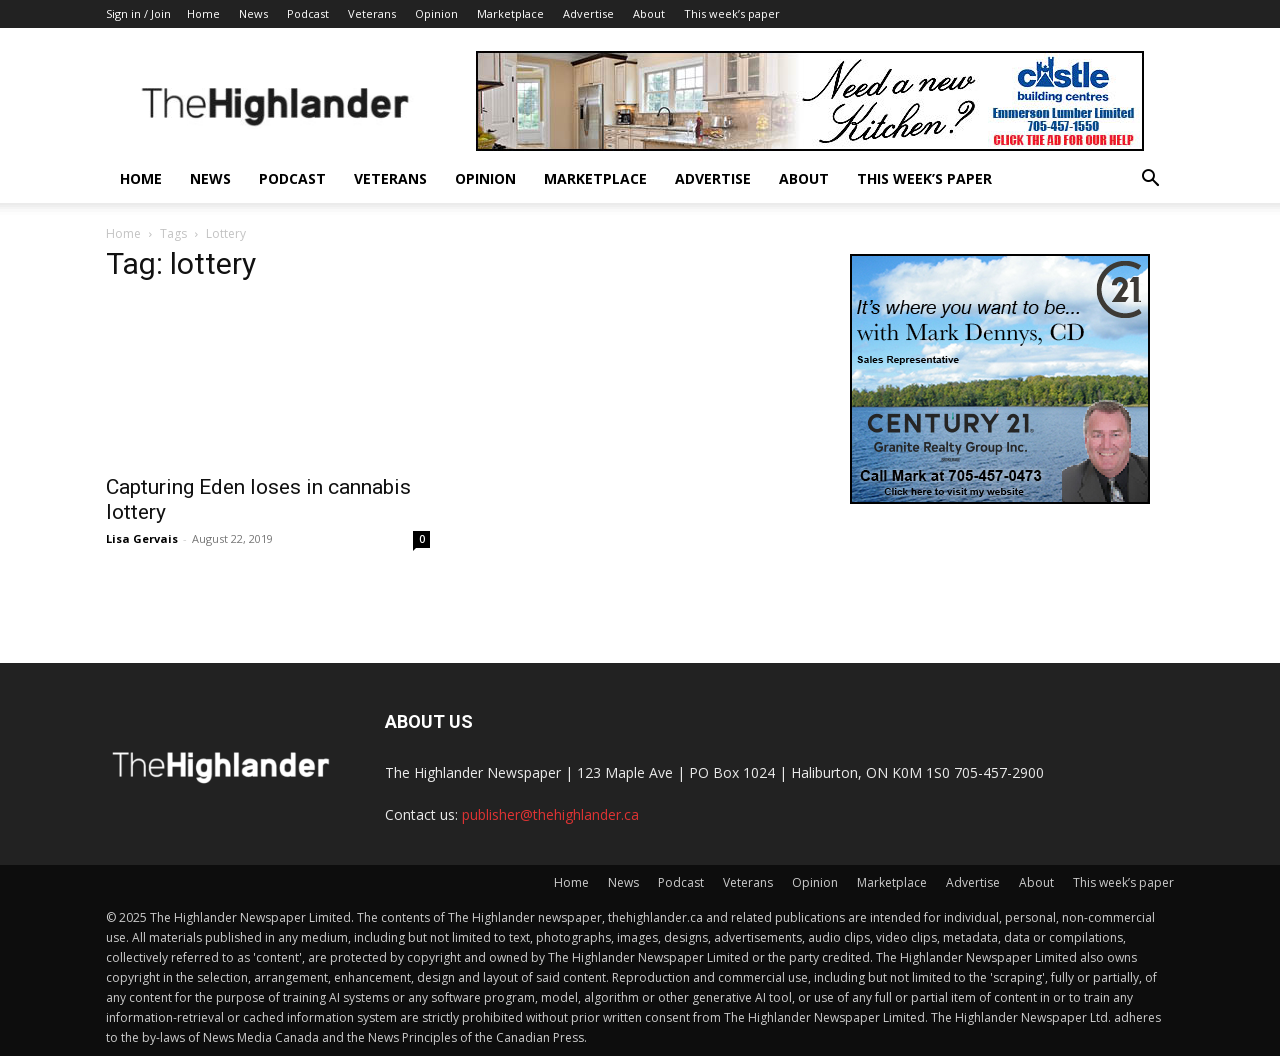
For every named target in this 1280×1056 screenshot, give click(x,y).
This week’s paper (732, 13)
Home (203, 13)
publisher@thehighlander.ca (550, 814)
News (253, 13)
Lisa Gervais (142, 538)
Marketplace (510, 13)
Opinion (436, 13)
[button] (1150, 180)
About (649, 13)
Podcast (308, 13)
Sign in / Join (138, 13)
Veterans (372, 13)
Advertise (588, 13)
